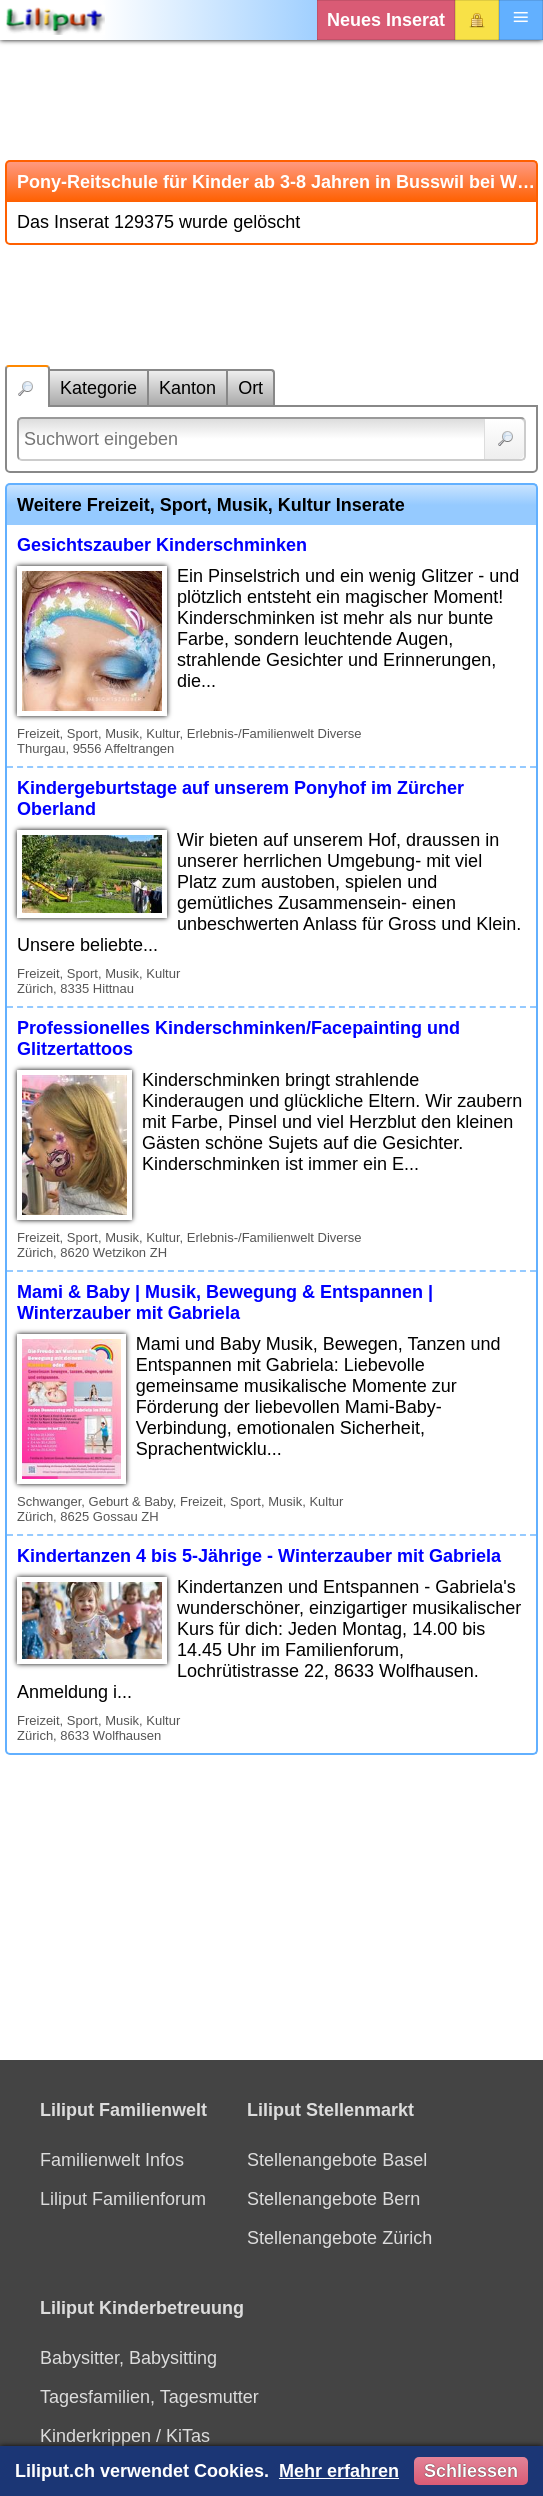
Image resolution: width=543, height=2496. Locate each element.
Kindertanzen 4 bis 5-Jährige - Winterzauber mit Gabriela (259, 1556)
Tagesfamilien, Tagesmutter (149, 2397)
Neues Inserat (386, 20)
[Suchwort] (271, 439)
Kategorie (98, 388)
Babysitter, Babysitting (128, 2358)
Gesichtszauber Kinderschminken (162, 545)
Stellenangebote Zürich (339, 2238)
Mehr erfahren (339, 2471)
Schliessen (471, 2471)
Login (477, 20)
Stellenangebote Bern (333, 2199)
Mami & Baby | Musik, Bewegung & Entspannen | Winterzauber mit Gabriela (225, 1302)
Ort (250, 388)
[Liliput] (55, 20)
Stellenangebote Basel (337, 2160)
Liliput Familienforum (123, 2199)
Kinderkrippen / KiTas (125, 2436)
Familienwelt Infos (112, 2160)
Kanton (187, 388)
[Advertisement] (271, 100)
